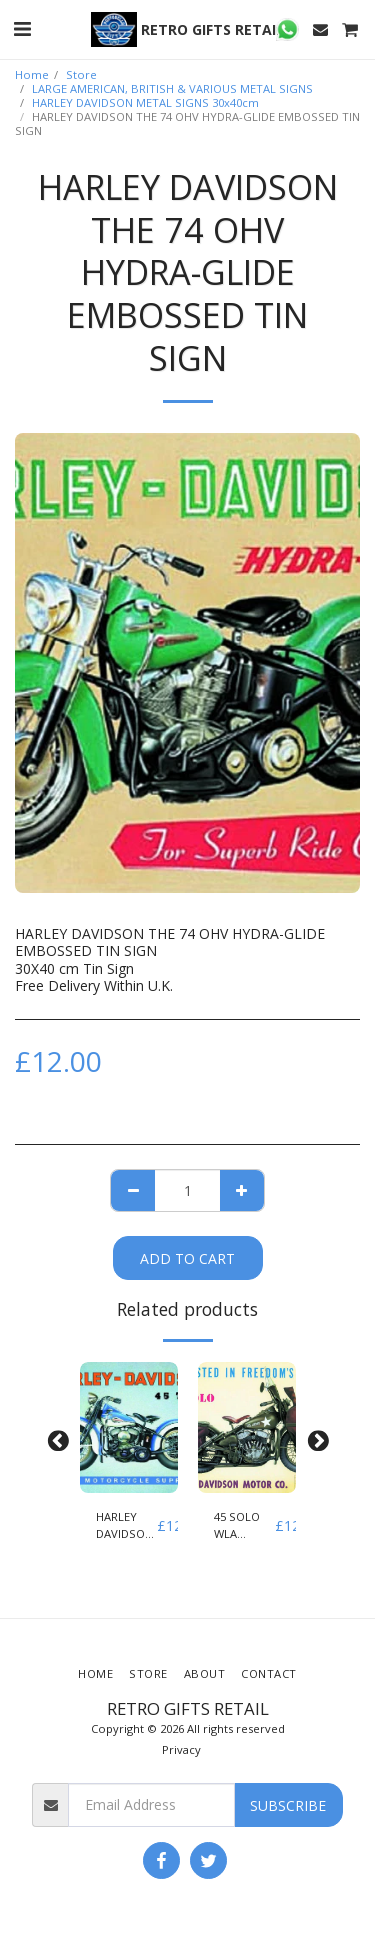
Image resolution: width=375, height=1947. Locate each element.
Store (81, 74)
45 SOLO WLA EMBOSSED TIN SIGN (244, 1526)
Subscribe (288, 1805)
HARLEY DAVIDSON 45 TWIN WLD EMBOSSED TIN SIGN (126, 1526)
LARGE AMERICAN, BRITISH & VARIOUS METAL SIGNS (172, 88)
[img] (129, 1427)
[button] (22, 28)
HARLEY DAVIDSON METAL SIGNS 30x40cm (145, 102)
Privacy (181, 1749)
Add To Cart (187, 1258)
